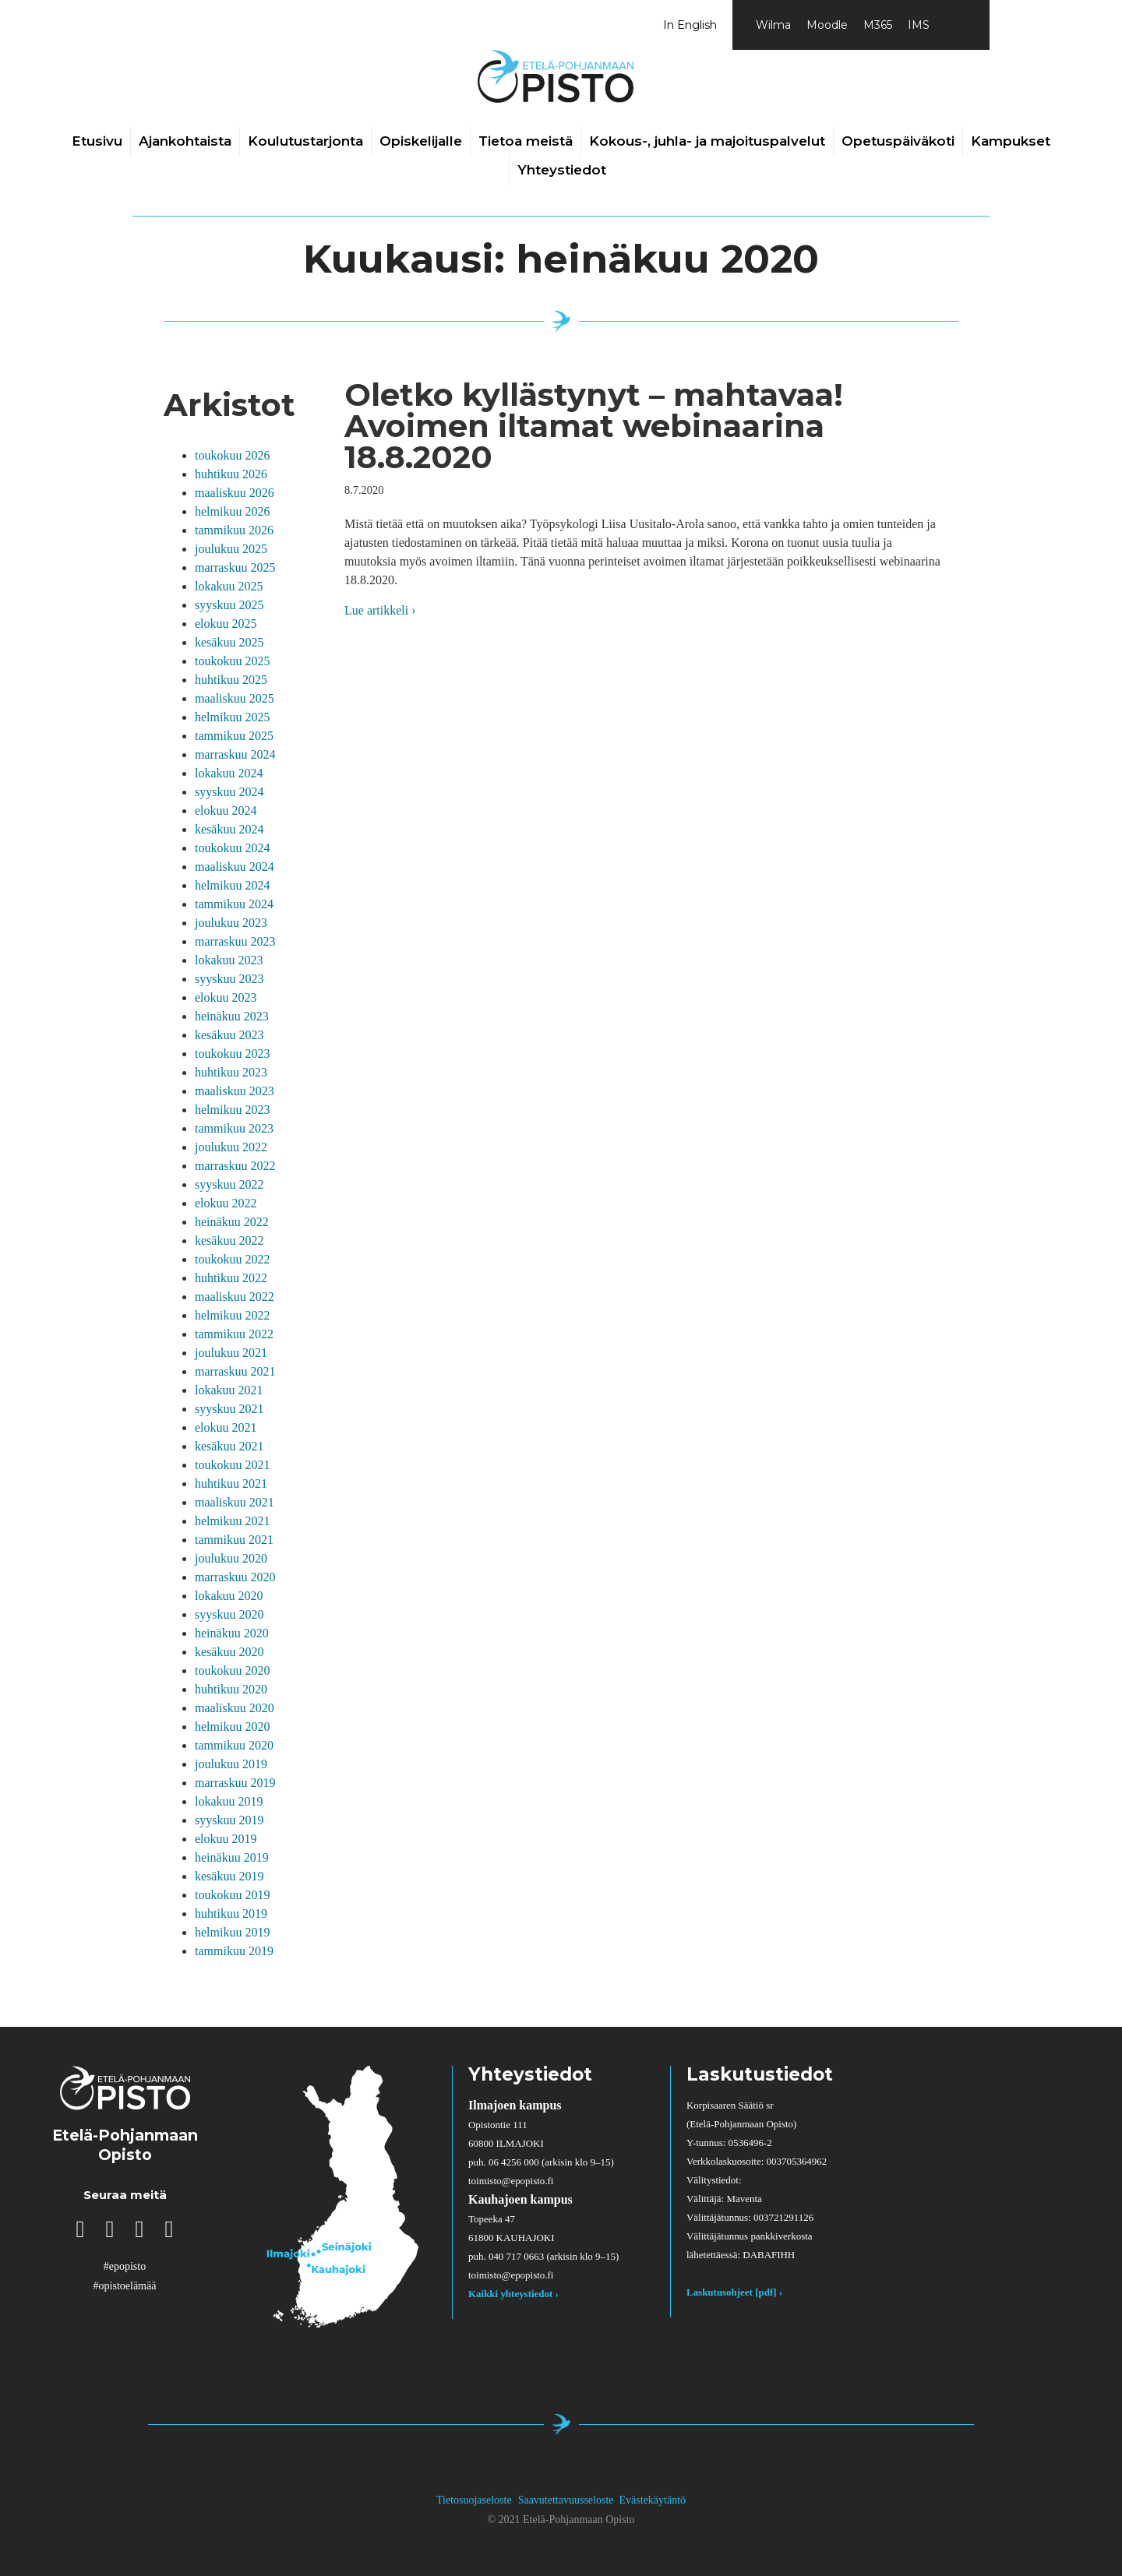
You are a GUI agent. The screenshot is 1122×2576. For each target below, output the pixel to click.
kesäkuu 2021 (229, 1446)
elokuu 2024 (226, 810)
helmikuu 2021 (232, 1521)
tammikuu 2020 (234, 1745)
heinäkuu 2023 (232, 1016)
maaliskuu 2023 (234, 1091)
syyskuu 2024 (229, 791)
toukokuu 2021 (232, 1464)
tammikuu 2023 (234, 1128)
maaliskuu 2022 (234, 1296)
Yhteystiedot (561, 170)
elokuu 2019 (226, 1838)
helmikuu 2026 (232, 511)
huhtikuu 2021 (231, 1483)
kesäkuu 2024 (229, 829)
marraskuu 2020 (235, 1577)
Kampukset (1010, 141)
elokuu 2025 (226, 623)
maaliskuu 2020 (234, 1707)
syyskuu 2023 (229, 978)
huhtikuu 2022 (231, 1277)
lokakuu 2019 (229, 1801)
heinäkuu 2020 (232, 1633)
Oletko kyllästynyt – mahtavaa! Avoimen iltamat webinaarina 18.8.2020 (593, 425)
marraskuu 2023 (235, 941)
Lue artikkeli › (380, 609)
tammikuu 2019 (234, 1951)
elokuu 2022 (226, 1203)
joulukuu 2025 (231, 548)
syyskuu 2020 (229, 1614)
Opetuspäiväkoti (898, 141)
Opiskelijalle (420, 141)
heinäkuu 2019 (232, 1857)
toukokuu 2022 (232, 1259)
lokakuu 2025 (229, 586)
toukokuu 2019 (232, 1894)
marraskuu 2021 (235, 1371)
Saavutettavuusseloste (566, 2500)
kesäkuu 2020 (229, 1651)
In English (690, 25)
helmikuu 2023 (232, 1109)
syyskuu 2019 (229, 1820)
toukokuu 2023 (232, 1053)
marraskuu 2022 (235, 1165)
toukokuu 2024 (232, 848)
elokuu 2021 (226, 1427)
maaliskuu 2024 (234, 866)
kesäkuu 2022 (229, 1240)
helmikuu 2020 (232, 1726)
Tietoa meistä (525, 141)
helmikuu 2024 (232, 885)
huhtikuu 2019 (231, 1913)
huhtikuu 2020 (231, 1689)
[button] (80, 2229)
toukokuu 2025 (232, 661)
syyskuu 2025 (229, 604)
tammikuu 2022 (234, 1334)
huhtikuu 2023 (231, 1072)
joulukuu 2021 (231, 1352)
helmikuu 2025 (232, 717)
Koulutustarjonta (305, 141)
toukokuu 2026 (232, 455)
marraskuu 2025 (235, 567)
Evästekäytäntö (652, 2500)
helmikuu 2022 (232, 1315)
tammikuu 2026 (234, 530)
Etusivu (97, 141)
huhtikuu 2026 (231, 474)
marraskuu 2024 (235, 754)
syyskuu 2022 (229, 1184)
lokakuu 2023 (229, 960)
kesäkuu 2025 (229, 642)
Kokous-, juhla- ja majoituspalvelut (707, 141)
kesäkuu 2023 (229, 1034)
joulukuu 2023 (231, 922)
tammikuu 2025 (234, 735)
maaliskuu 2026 (234, 492)
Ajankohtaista (185, 141)
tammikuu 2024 (234, 904)
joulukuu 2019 (231, 1764)
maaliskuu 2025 (234, 698)
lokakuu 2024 (229, 773)
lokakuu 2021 (229, 1390)
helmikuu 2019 (232, 1932)
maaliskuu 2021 (234, 1502)
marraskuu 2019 (235, 1782)
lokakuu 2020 (229, 1595)
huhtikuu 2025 (231, 679)
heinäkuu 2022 (232, 1221)
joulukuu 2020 (231, 1558)
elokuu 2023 (226, 997)
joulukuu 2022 (231, 1147)
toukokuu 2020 (232, 1670)
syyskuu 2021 (229, 1408)
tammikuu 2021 (234, 1539)
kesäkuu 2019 (229, 1876)
